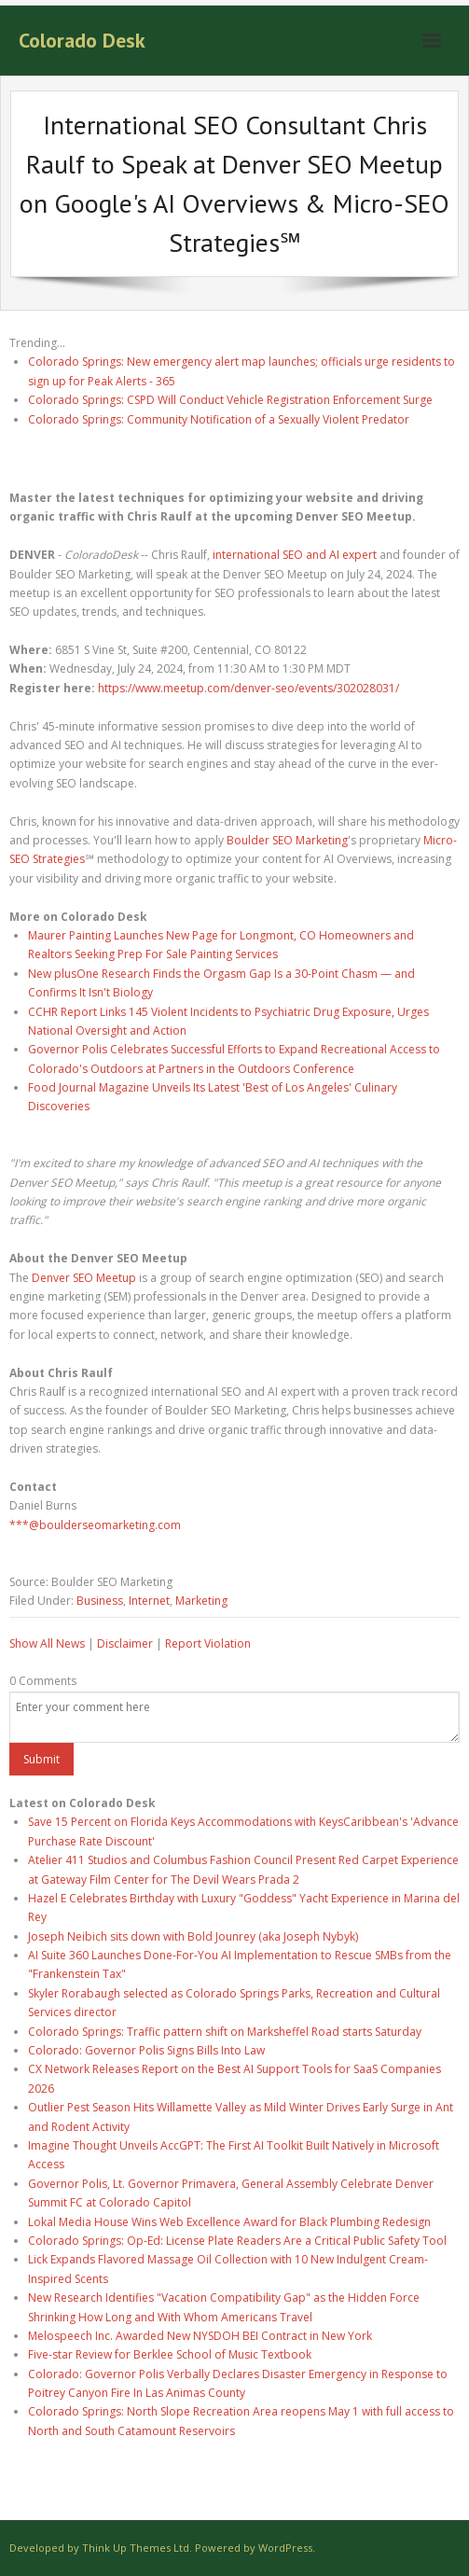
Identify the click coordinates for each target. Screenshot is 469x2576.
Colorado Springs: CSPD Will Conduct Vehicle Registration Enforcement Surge (230, 400)
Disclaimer (125, 1643)
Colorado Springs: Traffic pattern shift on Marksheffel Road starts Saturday (224, 2032)
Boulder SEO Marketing (287, 840)
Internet (149, 1600)
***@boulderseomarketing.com (95, 1525)
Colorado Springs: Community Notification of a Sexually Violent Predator (218, 419)
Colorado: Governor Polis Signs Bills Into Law (146, 2050)
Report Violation (208, 1643)
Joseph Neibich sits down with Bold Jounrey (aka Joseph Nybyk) (193, 1936)
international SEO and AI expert (295, 555)
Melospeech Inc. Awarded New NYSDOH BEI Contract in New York (200, 2336)
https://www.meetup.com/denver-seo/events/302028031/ (248, 688)
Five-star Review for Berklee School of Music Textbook (169, 2354)
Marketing (201, 1600)
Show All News (47, 1643)
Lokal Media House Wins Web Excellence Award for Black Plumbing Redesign (229, 2222)
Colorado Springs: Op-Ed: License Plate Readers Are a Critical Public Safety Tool (237, 2241)
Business (99, 1600)
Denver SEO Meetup (84, 1278)
